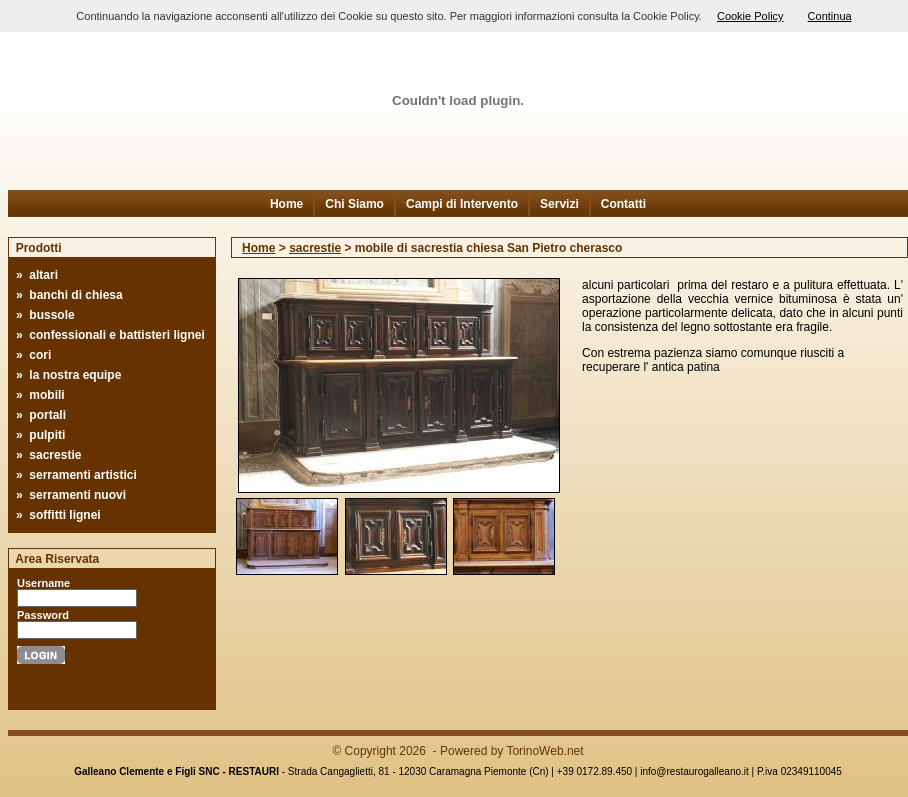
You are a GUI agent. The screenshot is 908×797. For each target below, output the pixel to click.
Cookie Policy (750, 16)
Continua (830, 16)
